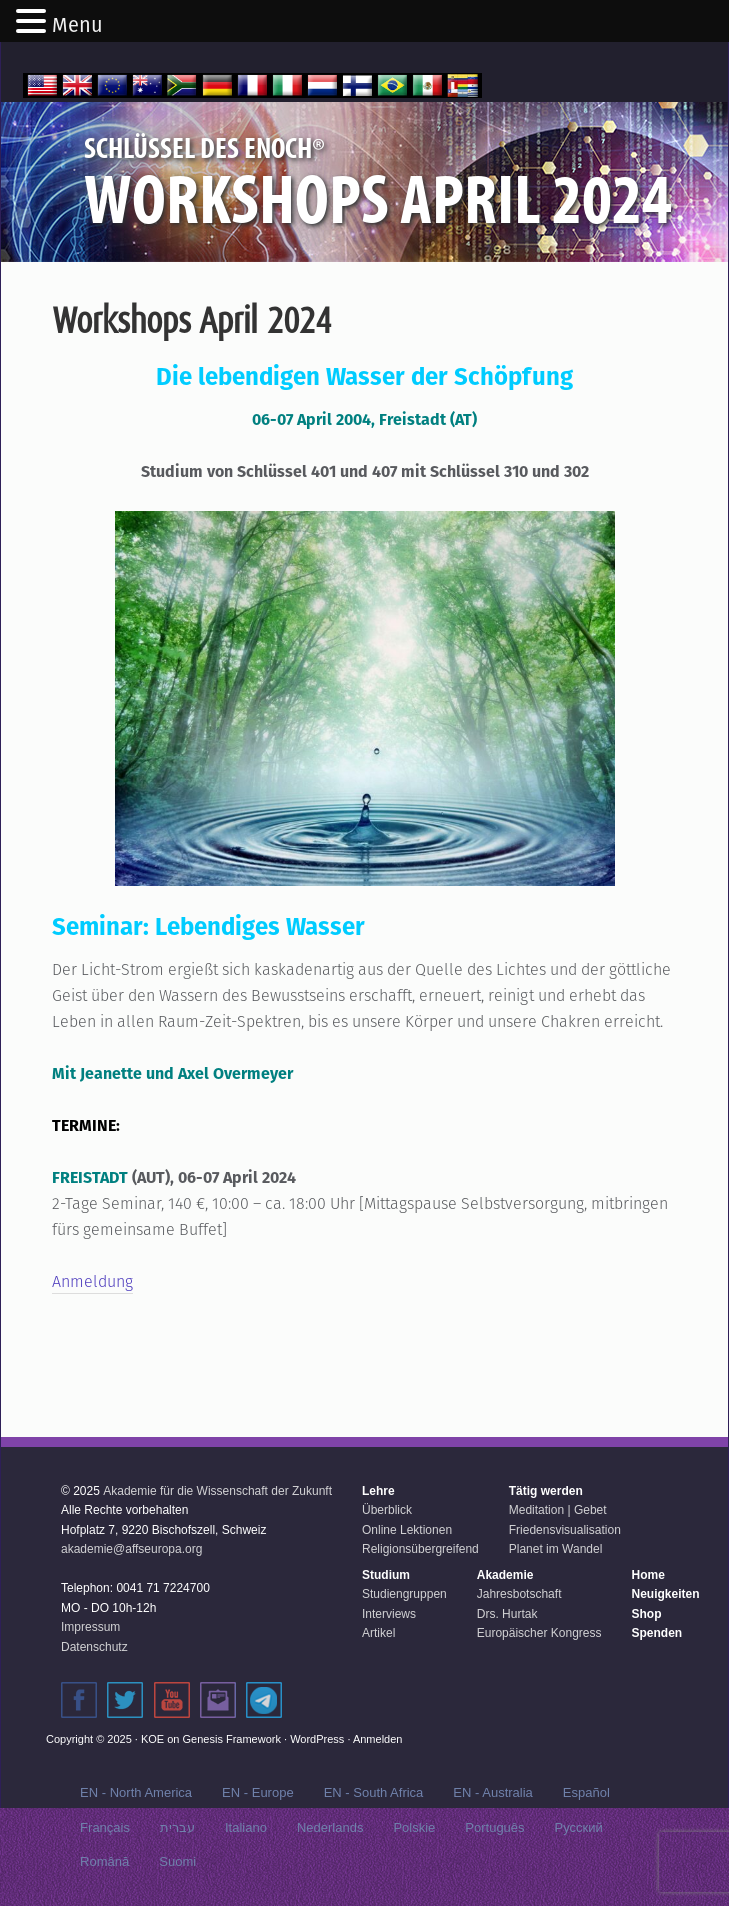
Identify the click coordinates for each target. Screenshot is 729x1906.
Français (105, 1827)
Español (586, 1792)
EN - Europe (258, 1792)
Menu (77, 25)
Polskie (414, 1827)
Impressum (90, 1627)
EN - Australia (492, 1792)
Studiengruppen (404, 1594)
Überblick (387, 1510)
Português (494, 1827)
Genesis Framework (232, 1739)
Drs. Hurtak (507, 1614)
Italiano (246, 1827)
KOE (152, 1739)
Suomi (177, 1861)
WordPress (317, 1739)
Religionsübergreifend (420, 1549)
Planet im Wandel (556, 1549)
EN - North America (136, 1792)
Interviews (389, 1614)
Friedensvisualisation (565, 1530)
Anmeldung (92, 1281)
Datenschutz (94, 1647)
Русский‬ (579, 1827)
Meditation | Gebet (558, 1510)
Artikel (378, 1633)
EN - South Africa (374, 1792)
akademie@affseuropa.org (131, 1549)
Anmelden (378, 1739)
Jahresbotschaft (519, 1594)
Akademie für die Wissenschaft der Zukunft (217, 1491)
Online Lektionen (407, 1530)
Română (104, 1861)
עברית (177, 1827)
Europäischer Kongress (539, 1633)
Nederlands (330, 1827)
